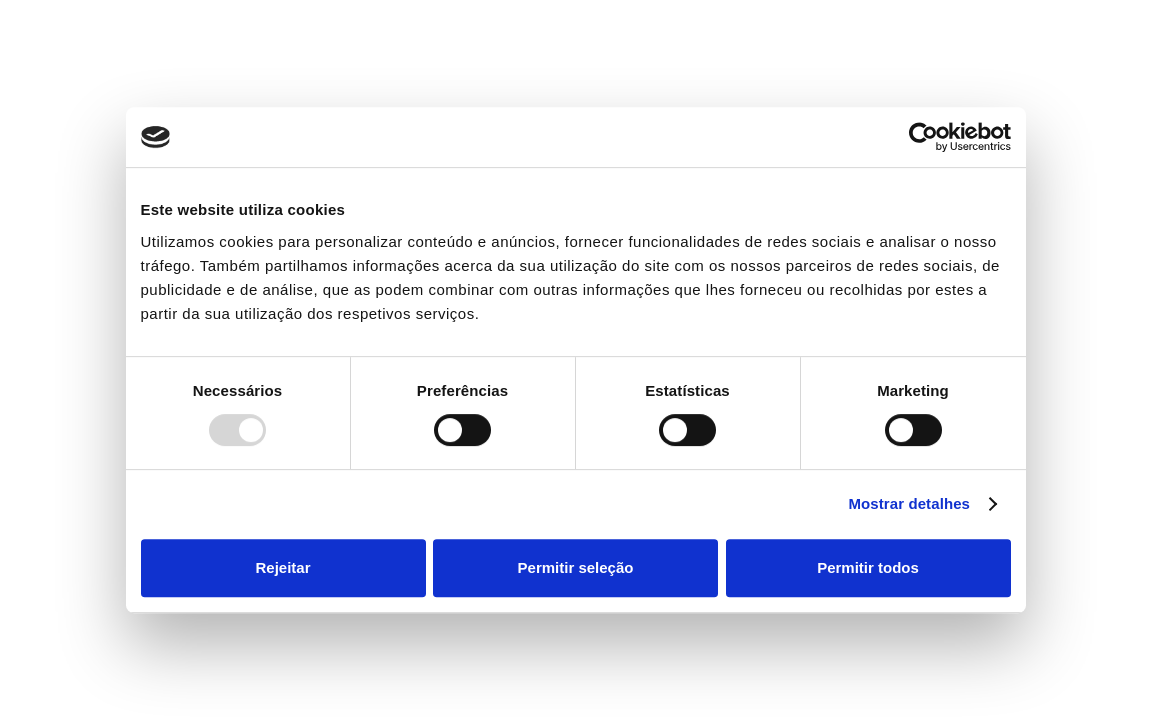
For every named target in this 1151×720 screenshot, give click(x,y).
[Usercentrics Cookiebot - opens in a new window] (923, 137)
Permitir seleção (576, 567)
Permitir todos (868, 567)
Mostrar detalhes (909, 503)
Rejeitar (282, 567)
